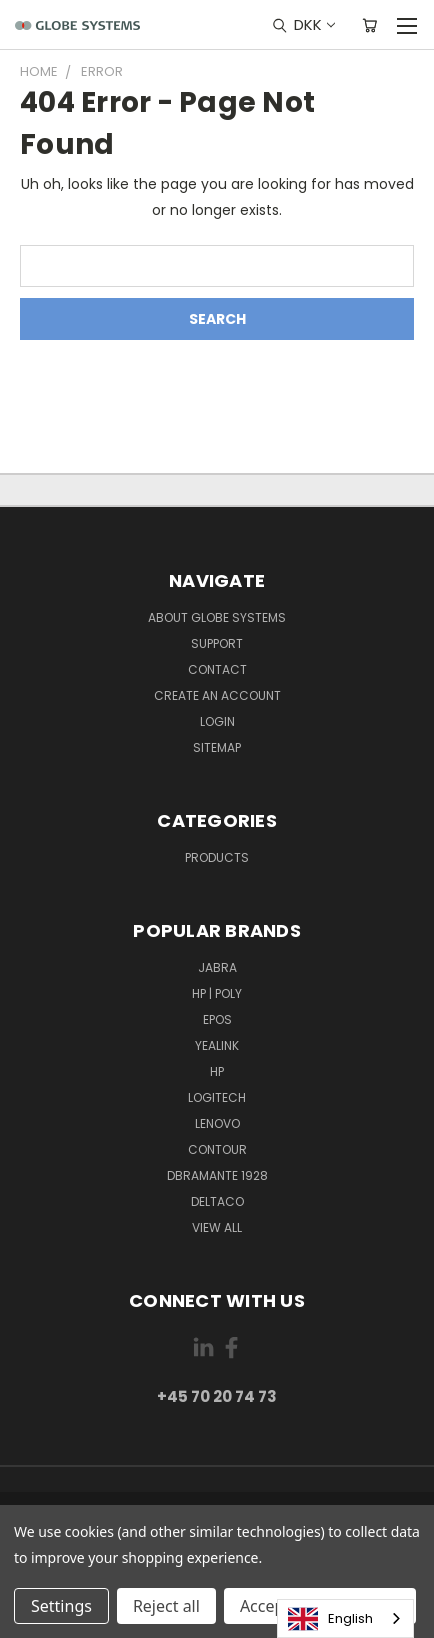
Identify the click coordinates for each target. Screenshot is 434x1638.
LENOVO (217, 1123)
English (330, 1619)
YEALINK (217, 1045)
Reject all (166, 1606)
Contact (217, 669)
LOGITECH (217, 1097)
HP (217, 1071)
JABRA (217, 967)
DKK (313, 24)
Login (217, 721)
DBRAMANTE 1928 (217, 1175)
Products (217, 857)
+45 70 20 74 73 (217, 1396)
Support (217, 643)
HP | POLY (217, 993)
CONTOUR (217, 1149)
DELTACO (217, 1201)
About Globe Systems (217, 617)
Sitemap (217, 747)
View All (217, 1227)
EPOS (217, 1019)
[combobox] (345, 1618)
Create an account (217, 695)
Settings (61, 1606)
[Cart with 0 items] (369, 25)
